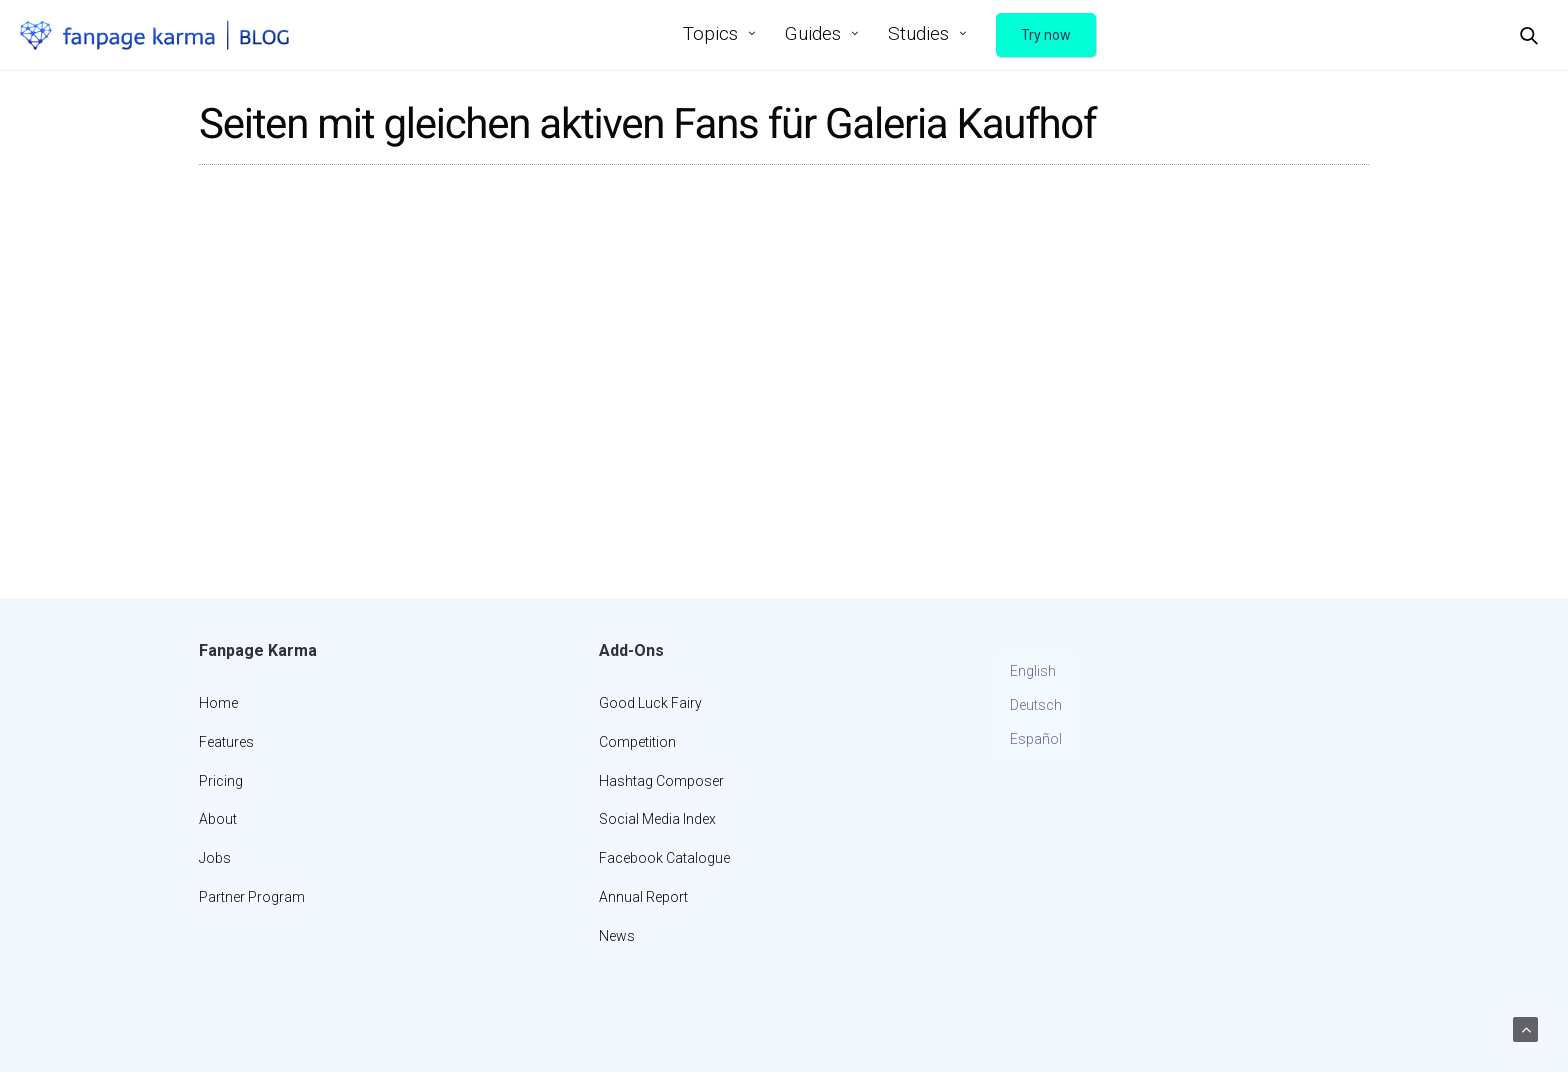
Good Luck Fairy (650, 703)
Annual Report (643, 897)
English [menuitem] (1033, 671)
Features (226, 742)
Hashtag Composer (661, 781)
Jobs (215, 858)
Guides (813, 33)
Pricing (221, 781)
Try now (1046, 35)
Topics (710, 33)
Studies (918, 33)
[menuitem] (1036, 672)
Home (218, 703)
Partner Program (252, 897)
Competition (637, 742)
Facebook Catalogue (664, 858)
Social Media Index (657, 819)
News (617, 936)
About (218, 819)
